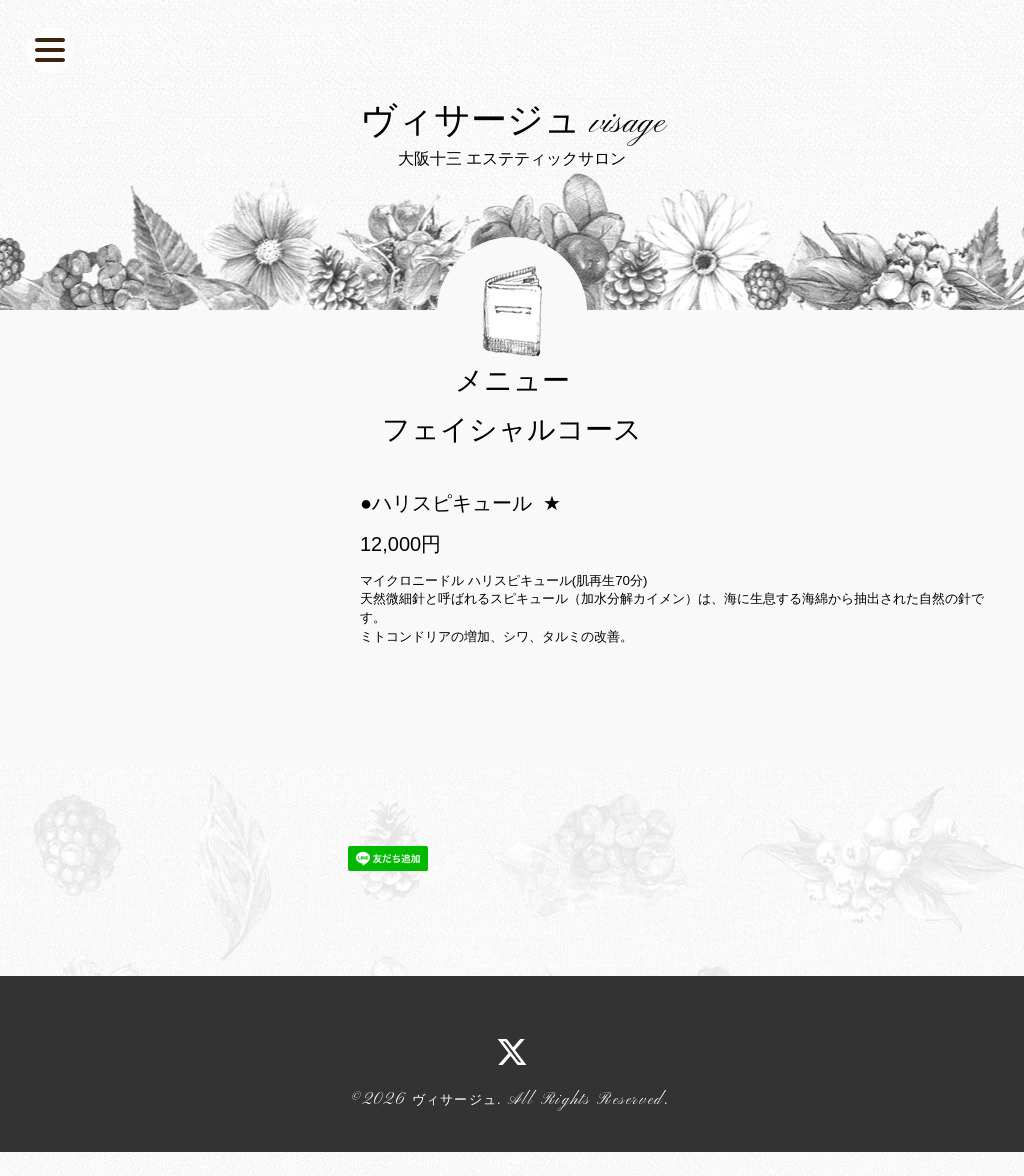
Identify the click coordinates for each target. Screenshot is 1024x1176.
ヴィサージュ (455, 1165)
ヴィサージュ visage (512, 156)
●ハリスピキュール (446, 568)
